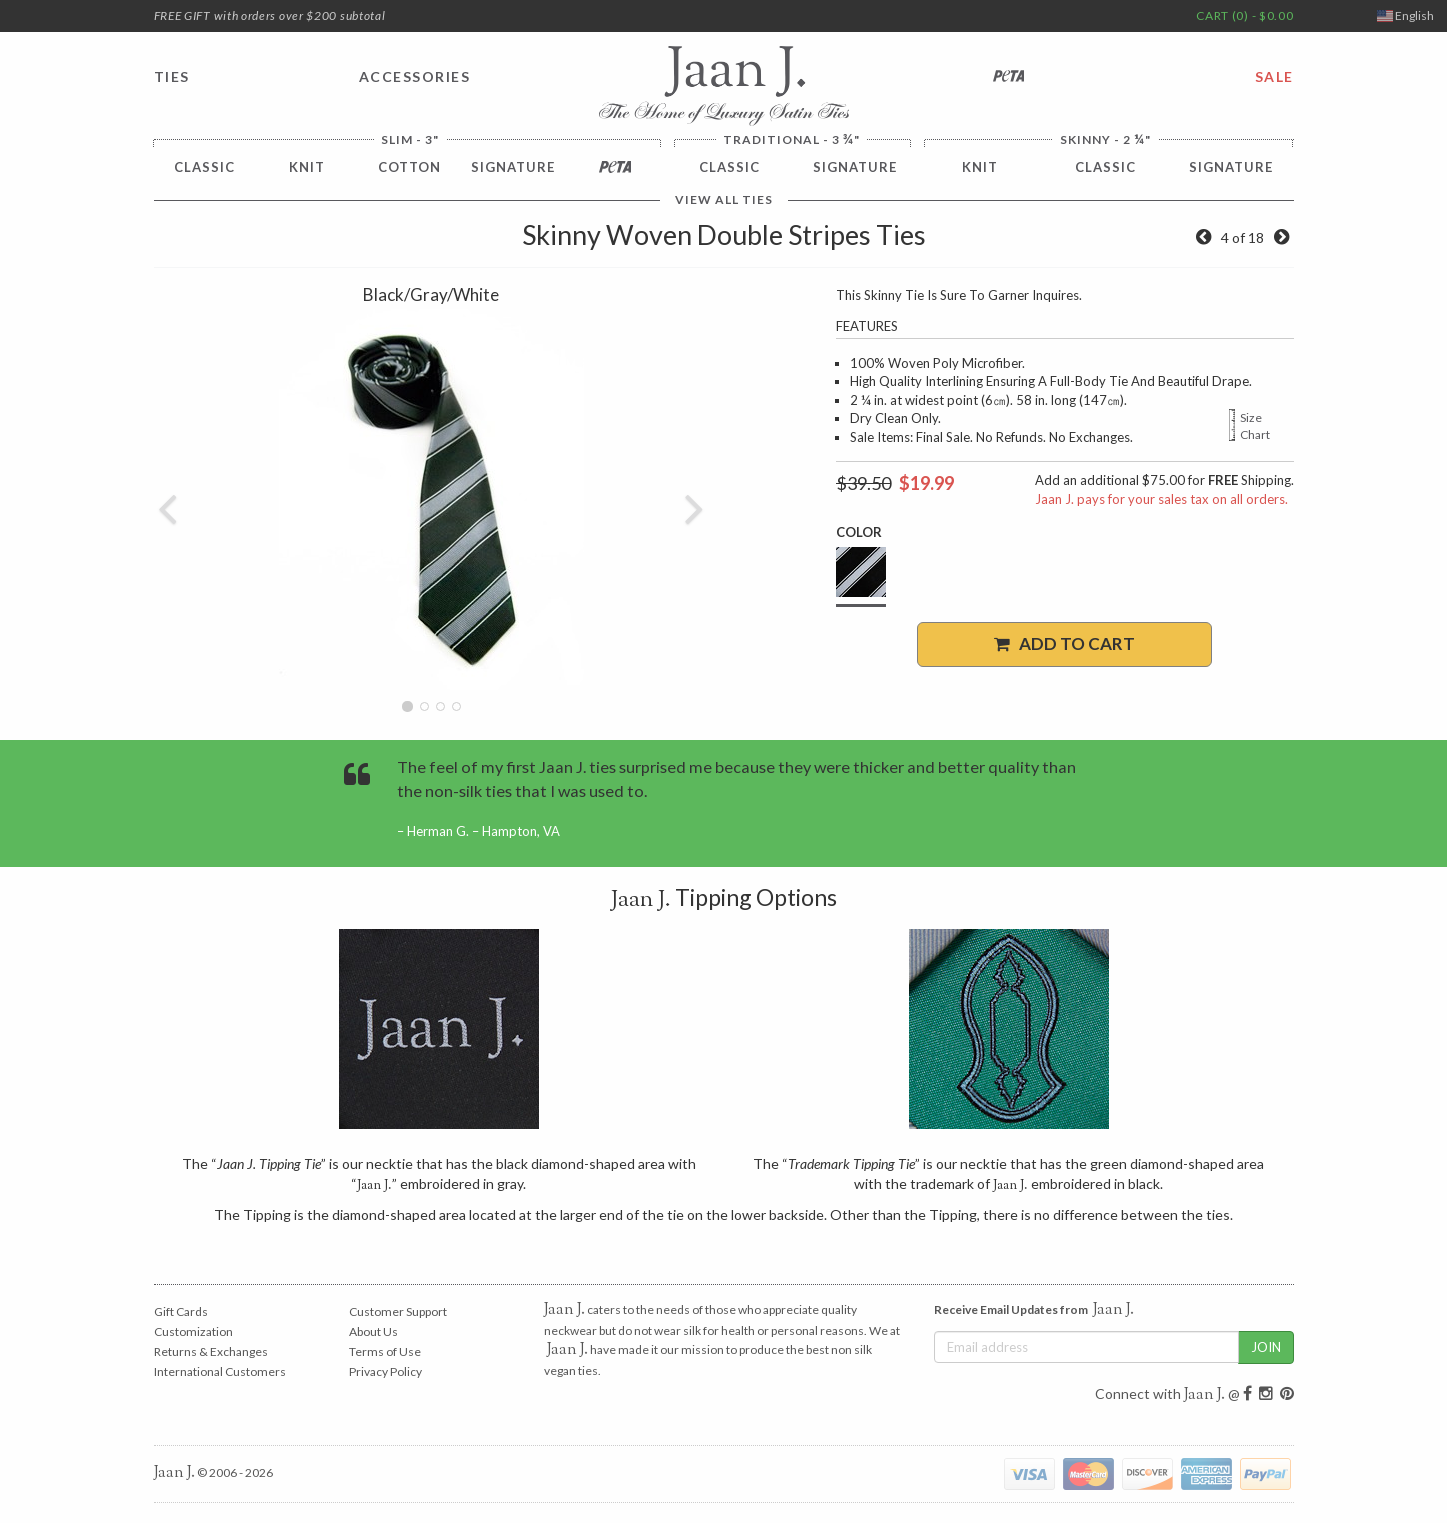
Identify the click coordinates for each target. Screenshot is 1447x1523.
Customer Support (398, 1311)
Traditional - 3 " (791, 139)
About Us (373, 1331)
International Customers (220, 1371)
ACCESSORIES (415, 76)
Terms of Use (385, 1351)
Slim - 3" (410, 140)
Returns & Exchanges (211, 1351)
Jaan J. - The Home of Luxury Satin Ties (724, 86)
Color (859, 532)
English (1405, 15)
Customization (193, 1331)
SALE (1274, 76)
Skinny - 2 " (1105, 139)
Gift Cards (181, 1311)
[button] (168, 499)
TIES (172, 76)
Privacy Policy (385, 1371)
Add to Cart (1064, 643)
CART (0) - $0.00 (1244, 15)
